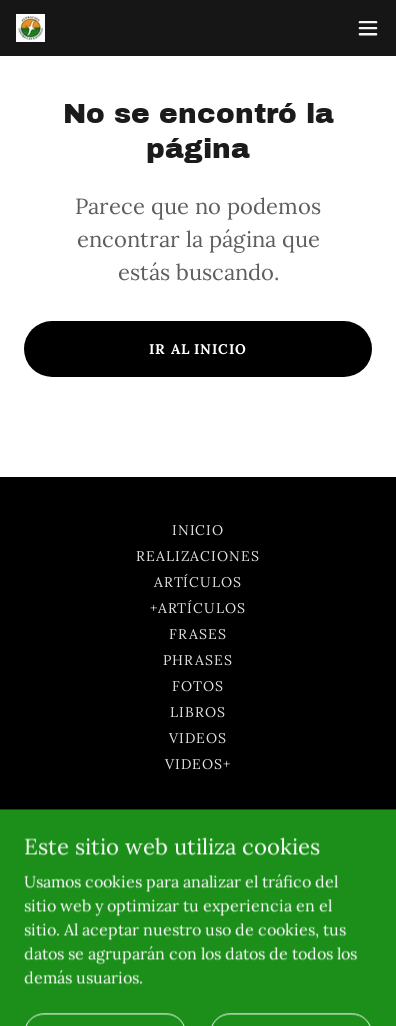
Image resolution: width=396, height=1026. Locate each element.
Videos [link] (198, 738)
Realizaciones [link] (198, 556)
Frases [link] (198, 634)
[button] (368, 28)
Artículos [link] (198, 582)
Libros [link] (198, 712)
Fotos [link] (198, 686)
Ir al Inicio (198, 349)
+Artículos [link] (198, 608)
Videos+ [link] (198, 764)
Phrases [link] (198, 660)
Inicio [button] (198, 530)
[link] (30, 28)
